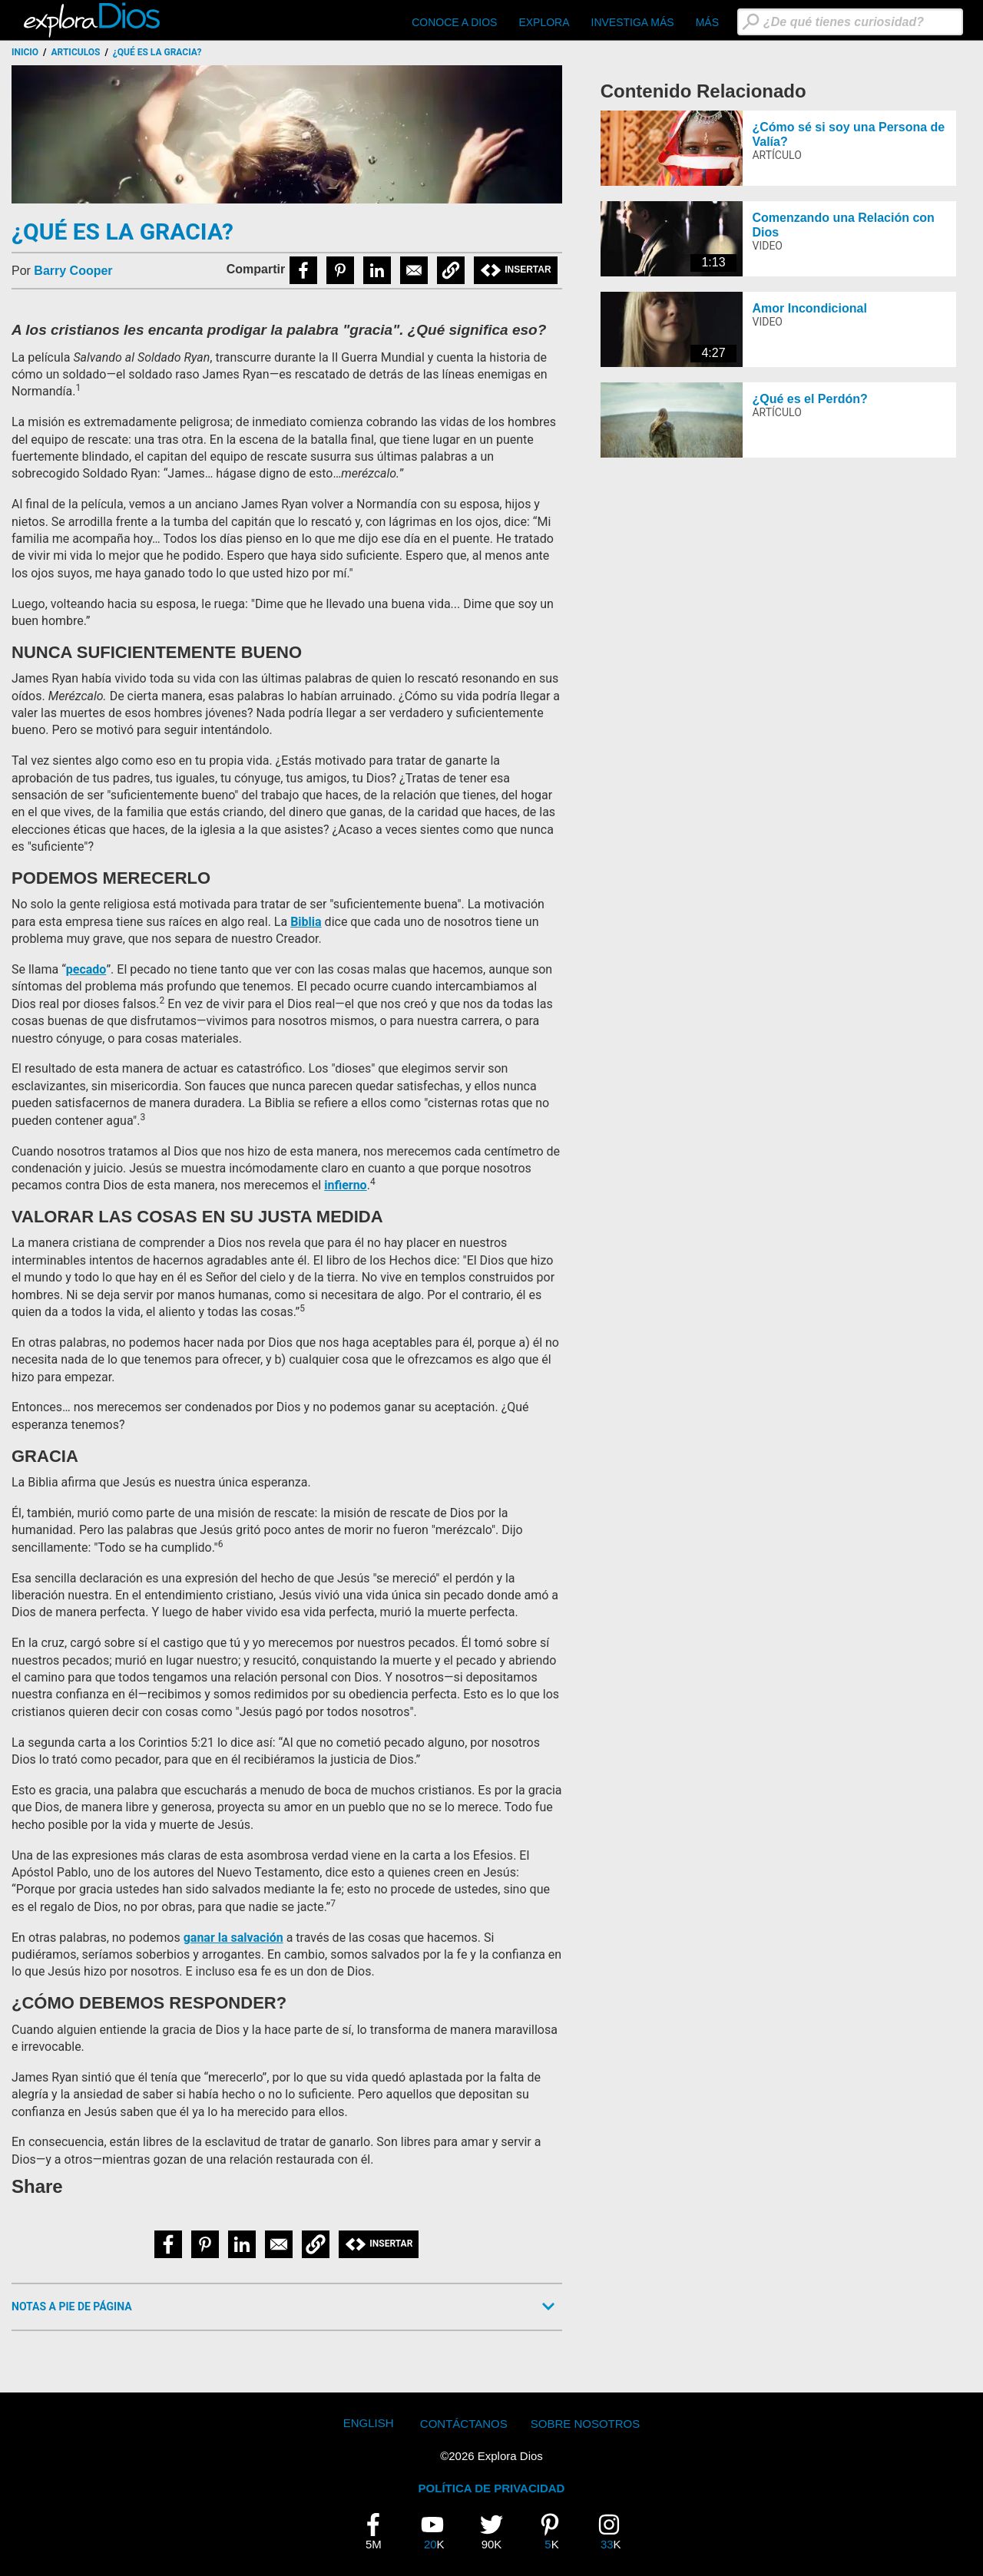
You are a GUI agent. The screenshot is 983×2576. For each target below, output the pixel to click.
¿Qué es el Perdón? (809, 398)
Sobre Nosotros (585, 2423)
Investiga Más (632, 22)
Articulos (76, 52)
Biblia (305, 921)
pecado (86, 969)
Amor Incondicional (809, 308)
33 (615, 2531)
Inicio (25, 52)
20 (438, 2531)
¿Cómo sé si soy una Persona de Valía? (848, 134)
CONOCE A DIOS (454, 22)
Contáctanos (464, 2423)
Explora (543, 22)
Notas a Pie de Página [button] (72, 2306)
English (368, 2422)
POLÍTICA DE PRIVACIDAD (492, 2488)
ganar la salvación (233, 1937)
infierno (345, 1185)
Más (707, 22)
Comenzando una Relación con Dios (843, 225)
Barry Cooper (73, 270)
